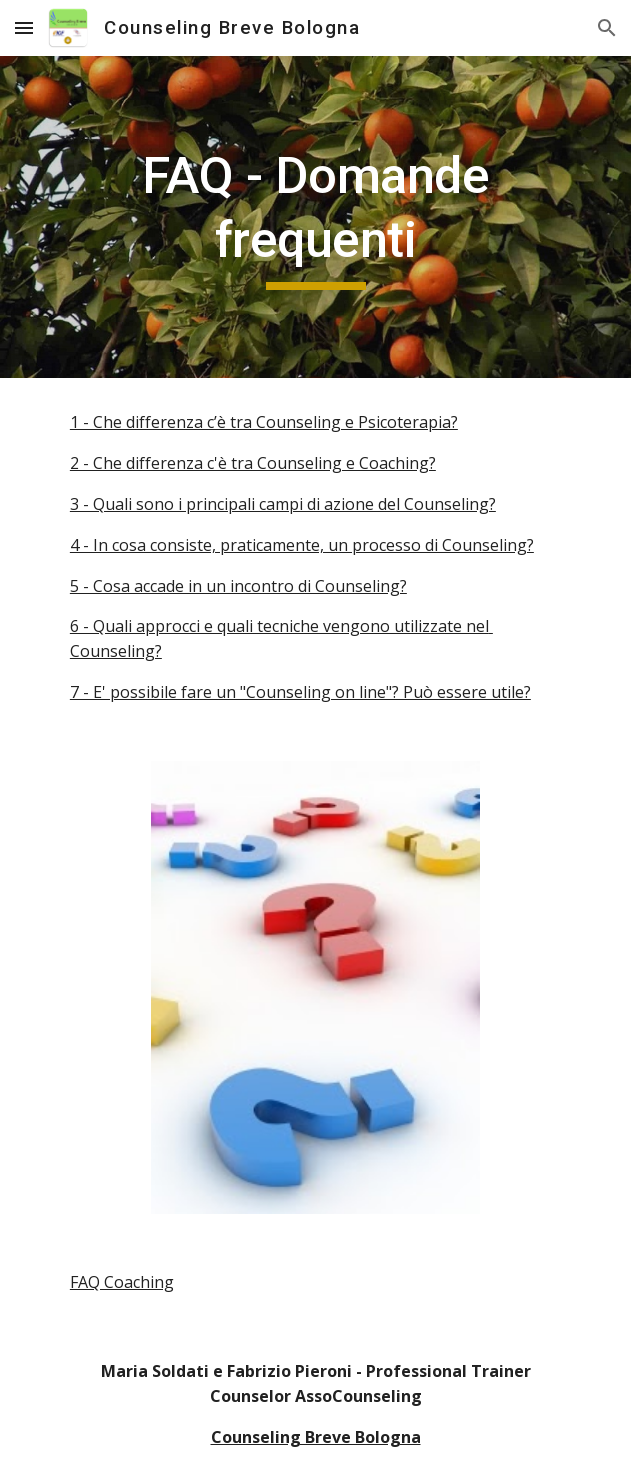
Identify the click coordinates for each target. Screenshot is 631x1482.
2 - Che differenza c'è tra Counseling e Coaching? (253, 463)
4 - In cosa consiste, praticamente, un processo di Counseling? (302, 545)
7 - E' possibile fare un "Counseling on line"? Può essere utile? (300, 692)
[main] (315, 217)
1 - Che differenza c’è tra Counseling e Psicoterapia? (264, 422)
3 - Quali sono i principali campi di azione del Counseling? (283, 504)
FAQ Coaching (122, 1282)
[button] (24, 27)
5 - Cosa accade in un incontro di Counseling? (238, 586)
